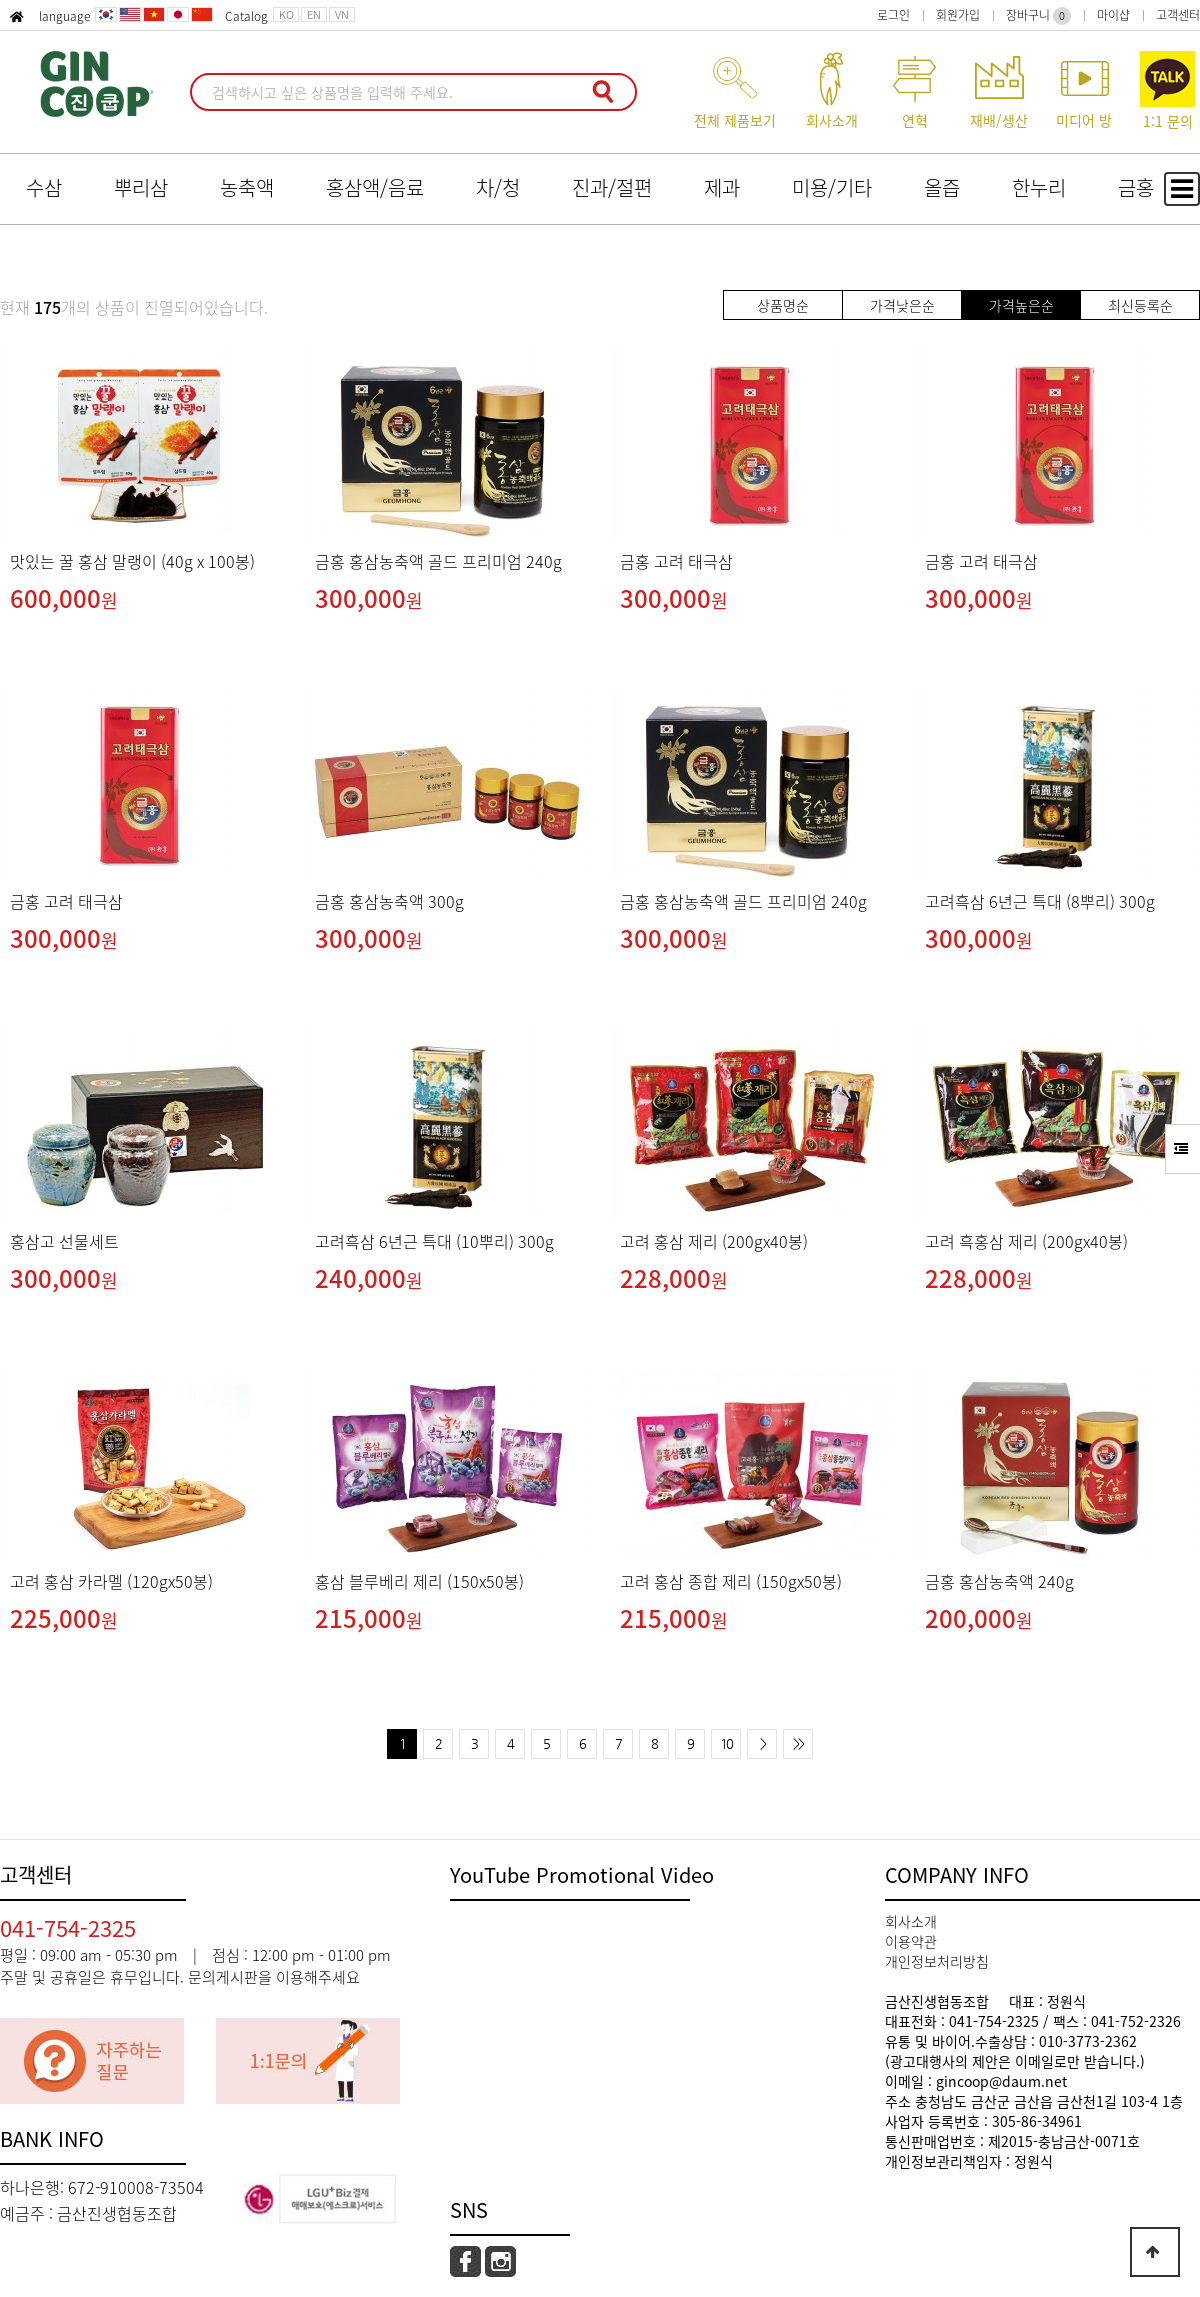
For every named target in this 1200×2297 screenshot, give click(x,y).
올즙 (942, 187)
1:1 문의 (1167, 91)
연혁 (914, 90)
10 (726, 1743)
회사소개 (831, 90)
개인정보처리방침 (937, 1961)
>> (798, 1743)
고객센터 (1178, 15)
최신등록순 (1140, 305)
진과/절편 (612, 187)
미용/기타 (832, 187)
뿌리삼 (141, 187)
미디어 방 (1084, 90)
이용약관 (911, 1941)
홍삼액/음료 (375, 187)
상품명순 (783, 305)
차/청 (498, 187)
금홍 (1136, 187)
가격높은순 (1021, 305)
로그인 (893, 15)
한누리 (1039, 187)
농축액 (247, 187)
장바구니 (1038, 15)
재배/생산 (999, 90)
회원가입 (958, 15)
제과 (722, 187)
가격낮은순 (902, 305)
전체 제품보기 (735, 90)
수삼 (44, 187)
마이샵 (1113, 15)
